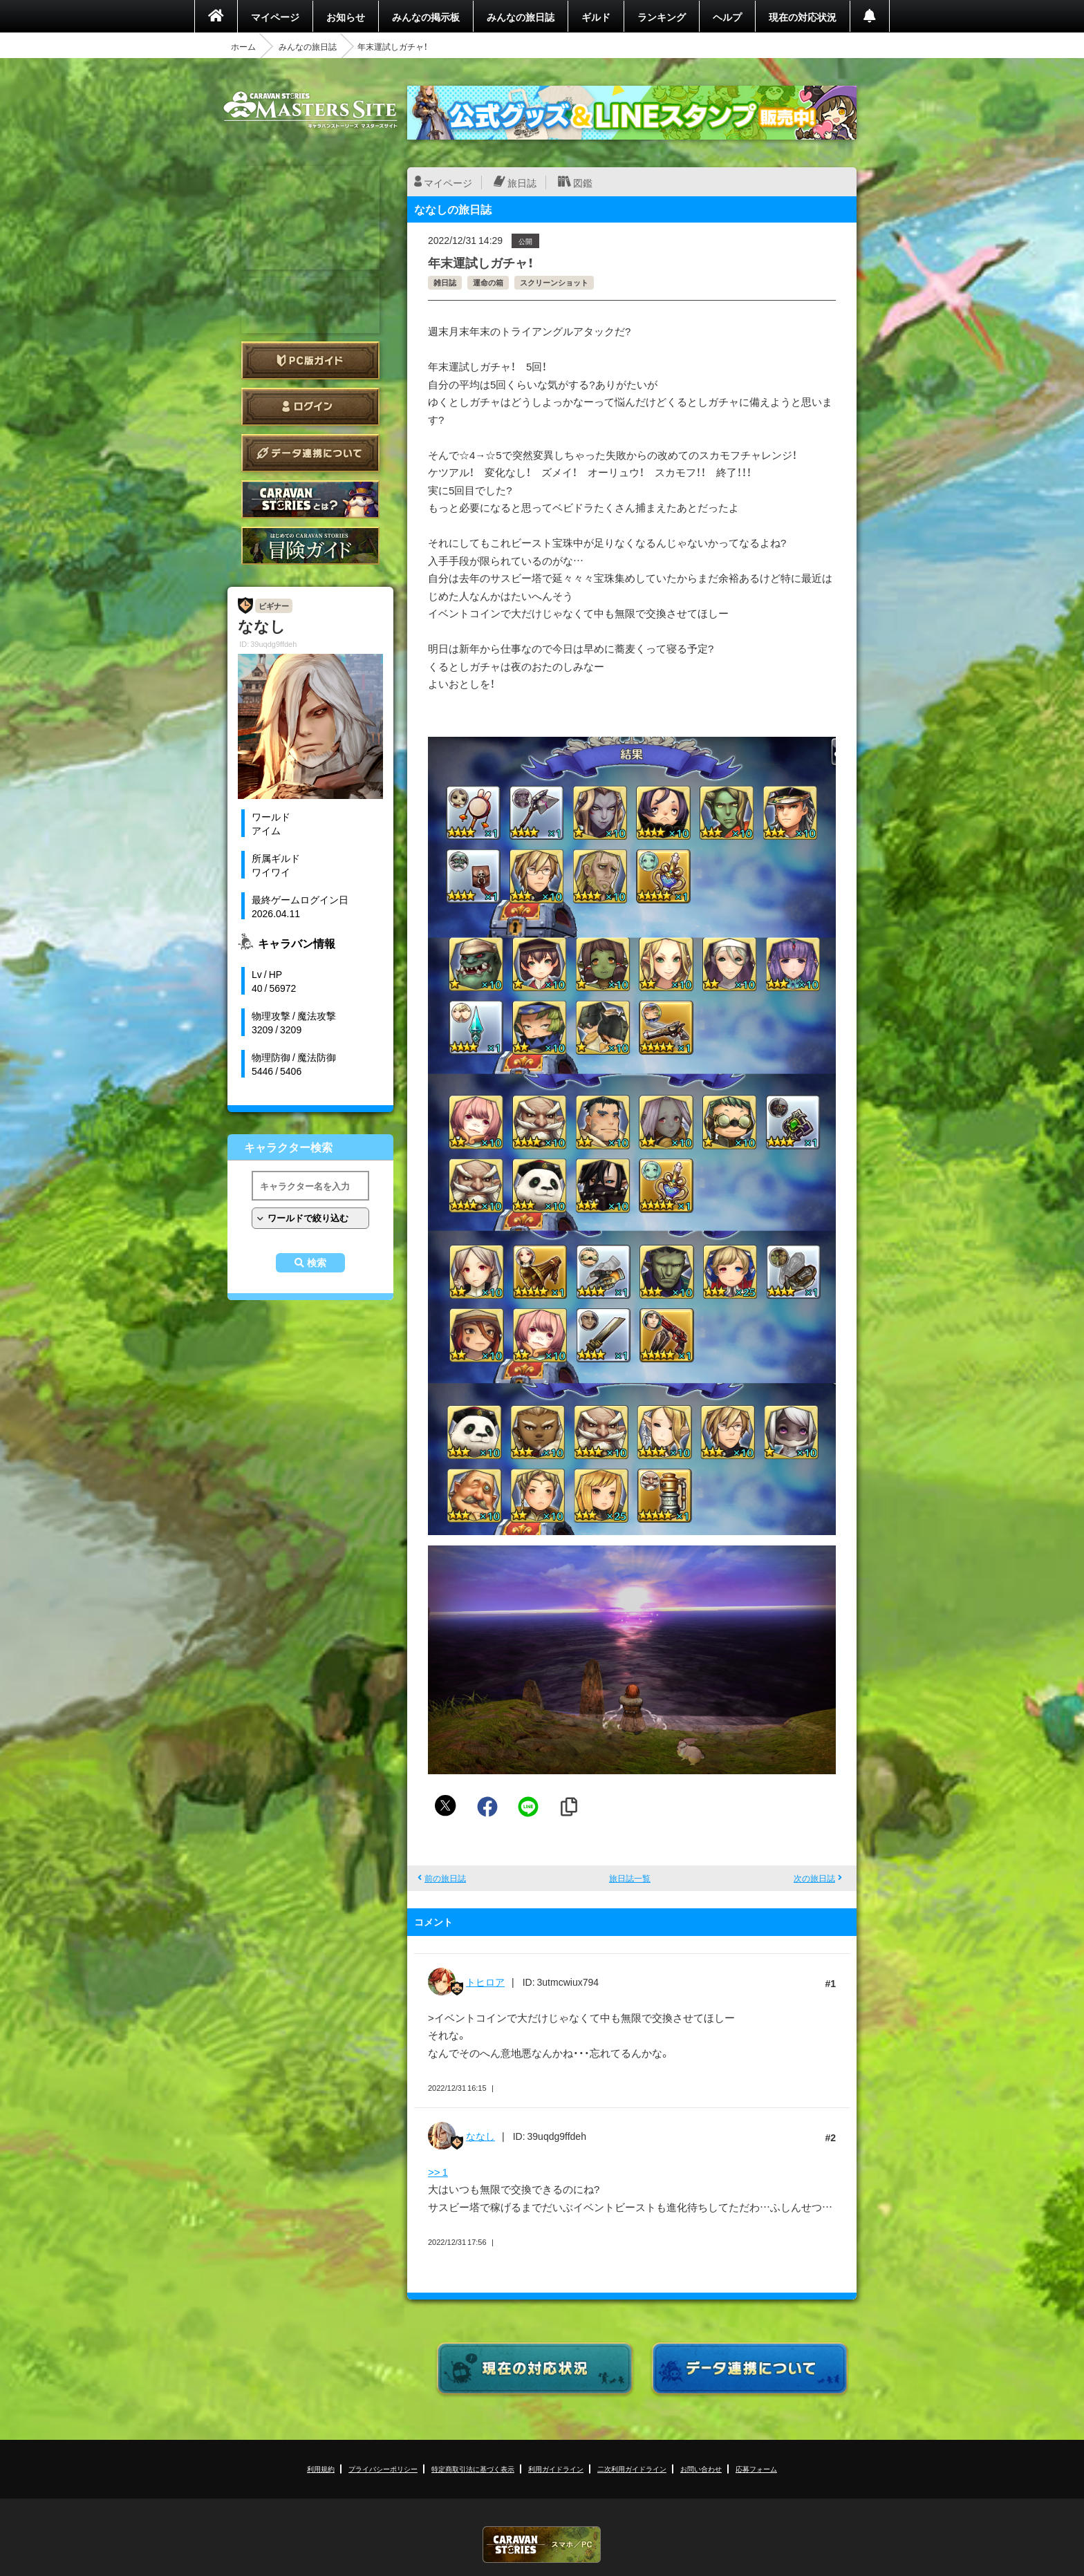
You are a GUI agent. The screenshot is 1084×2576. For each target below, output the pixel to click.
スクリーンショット (554, 282)
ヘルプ (727, 16)
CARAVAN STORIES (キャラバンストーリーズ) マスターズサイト (310, 110)
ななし (480, 2136)
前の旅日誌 (445, 1878)
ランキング (661, 16)
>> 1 (438, 2171)
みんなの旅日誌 (520, 16)
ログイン (310, 407)
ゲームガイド (310, 546)
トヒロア (485, 1982)
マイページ (275, 16)
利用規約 (321, 2468)
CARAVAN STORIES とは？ (310, 499)
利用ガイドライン (555, 2468)
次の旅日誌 (814, 1878)
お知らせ (345, 16)
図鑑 (582, 182)
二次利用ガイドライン (631, 2468)
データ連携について (310, 453)
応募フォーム (756, 2468)
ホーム (243, 46)
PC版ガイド (310, 360)
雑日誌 (444, 282)
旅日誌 (521, 182)
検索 (316, 1263)
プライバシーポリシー (383, 2468)
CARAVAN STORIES (542, 2544)
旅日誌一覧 (630, 1878)
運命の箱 (488, 282)
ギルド (595, 16)
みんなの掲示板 (426, 16)
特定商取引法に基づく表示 (472, 2468)
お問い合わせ (701, 2468)
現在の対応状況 (803, 16)
